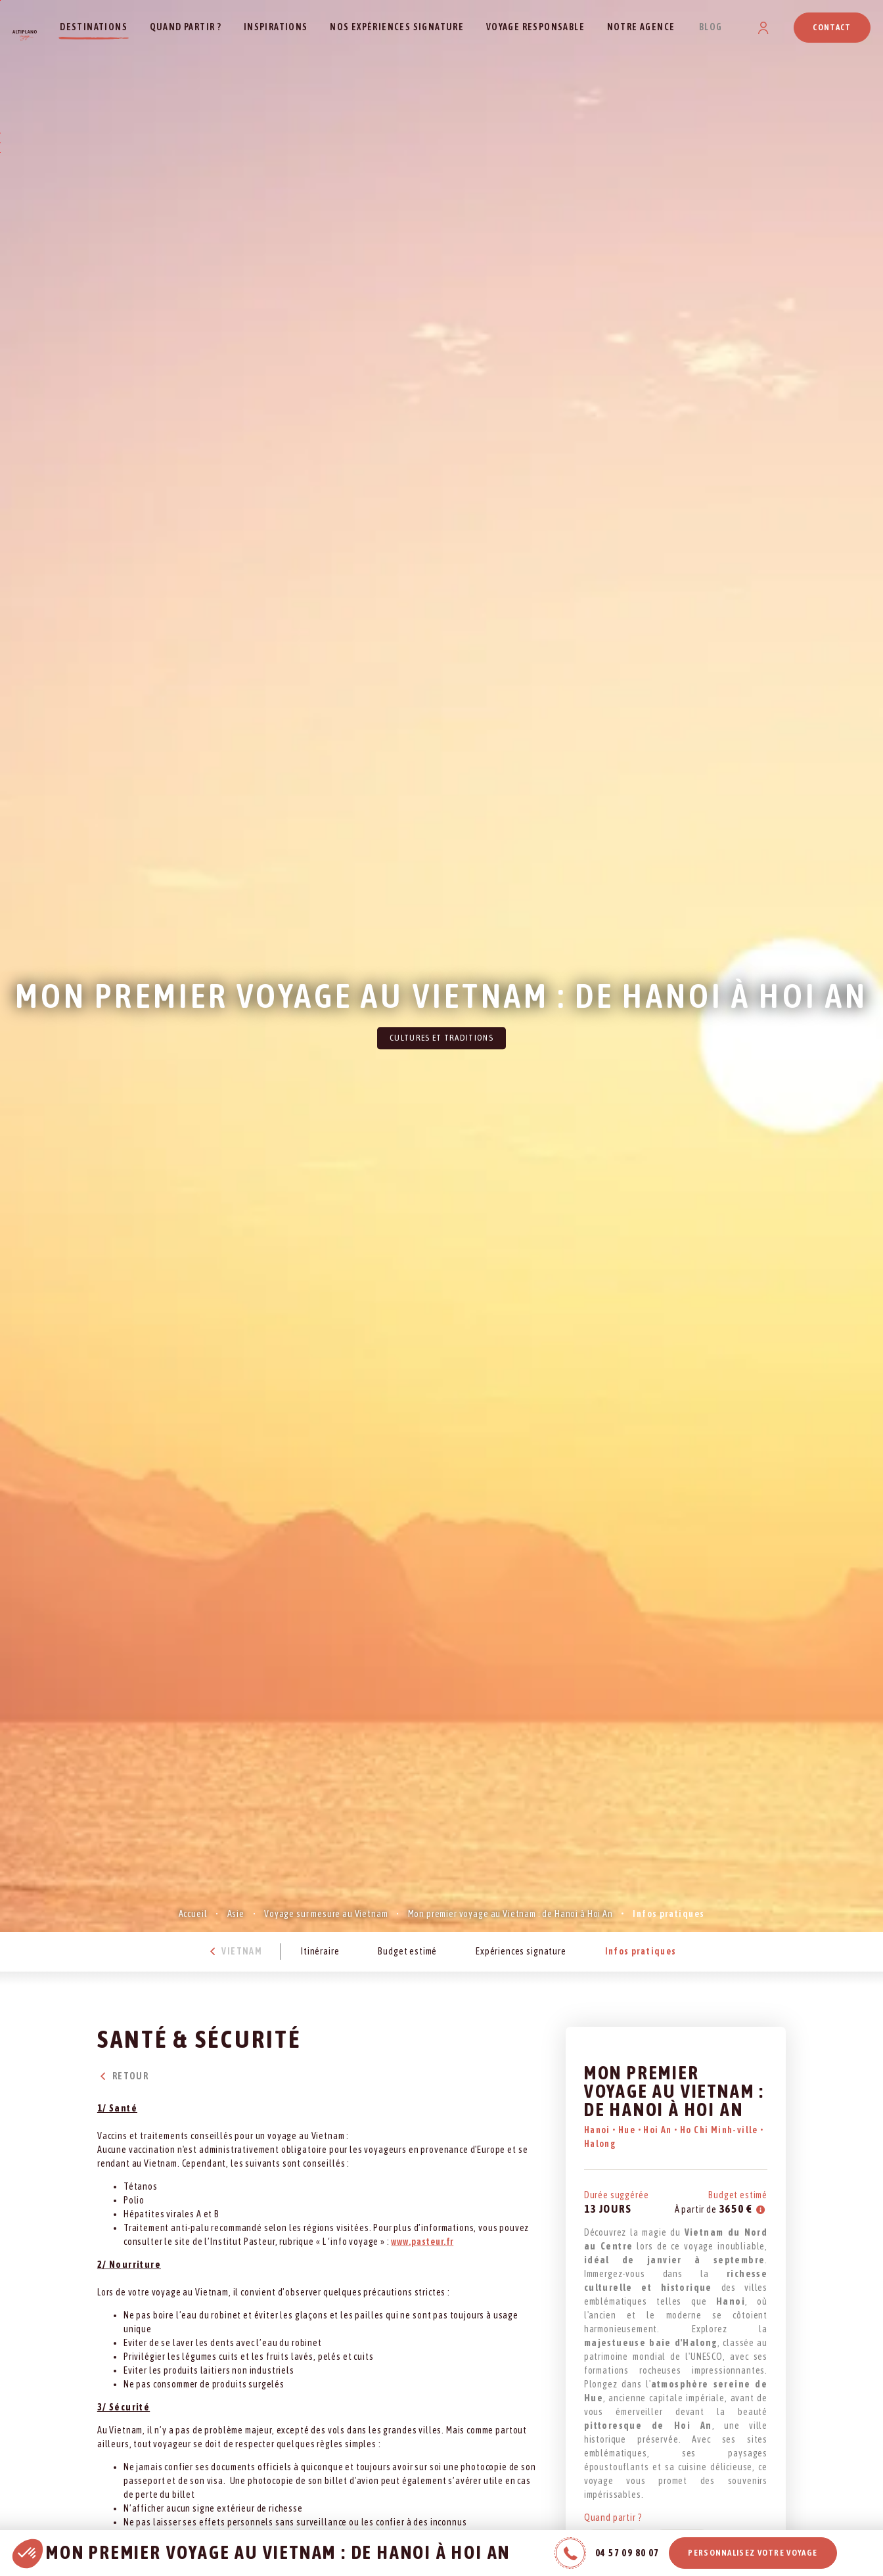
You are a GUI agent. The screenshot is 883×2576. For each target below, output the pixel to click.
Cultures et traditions (441, 1038)
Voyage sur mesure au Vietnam (326, 1914)
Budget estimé (407, 1951)
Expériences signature (521, 1951)
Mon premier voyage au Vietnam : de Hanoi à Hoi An (510, 1914)
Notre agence (641, 27)
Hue (628, 2130)
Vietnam (234, 1951)
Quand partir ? (186, 27)
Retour (122, 2076)
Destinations (93, 27)
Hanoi (598, 2130)
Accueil (193, 1914)
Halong (600, 2143)
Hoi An (658, 2130)
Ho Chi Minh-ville (720, 2130)
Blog (711, 27)
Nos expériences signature (397, 27)
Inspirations (276, 27)
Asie (235, 1914)
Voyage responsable (535, 27)
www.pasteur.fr (422, 2241)
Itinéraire (320, 1951)
